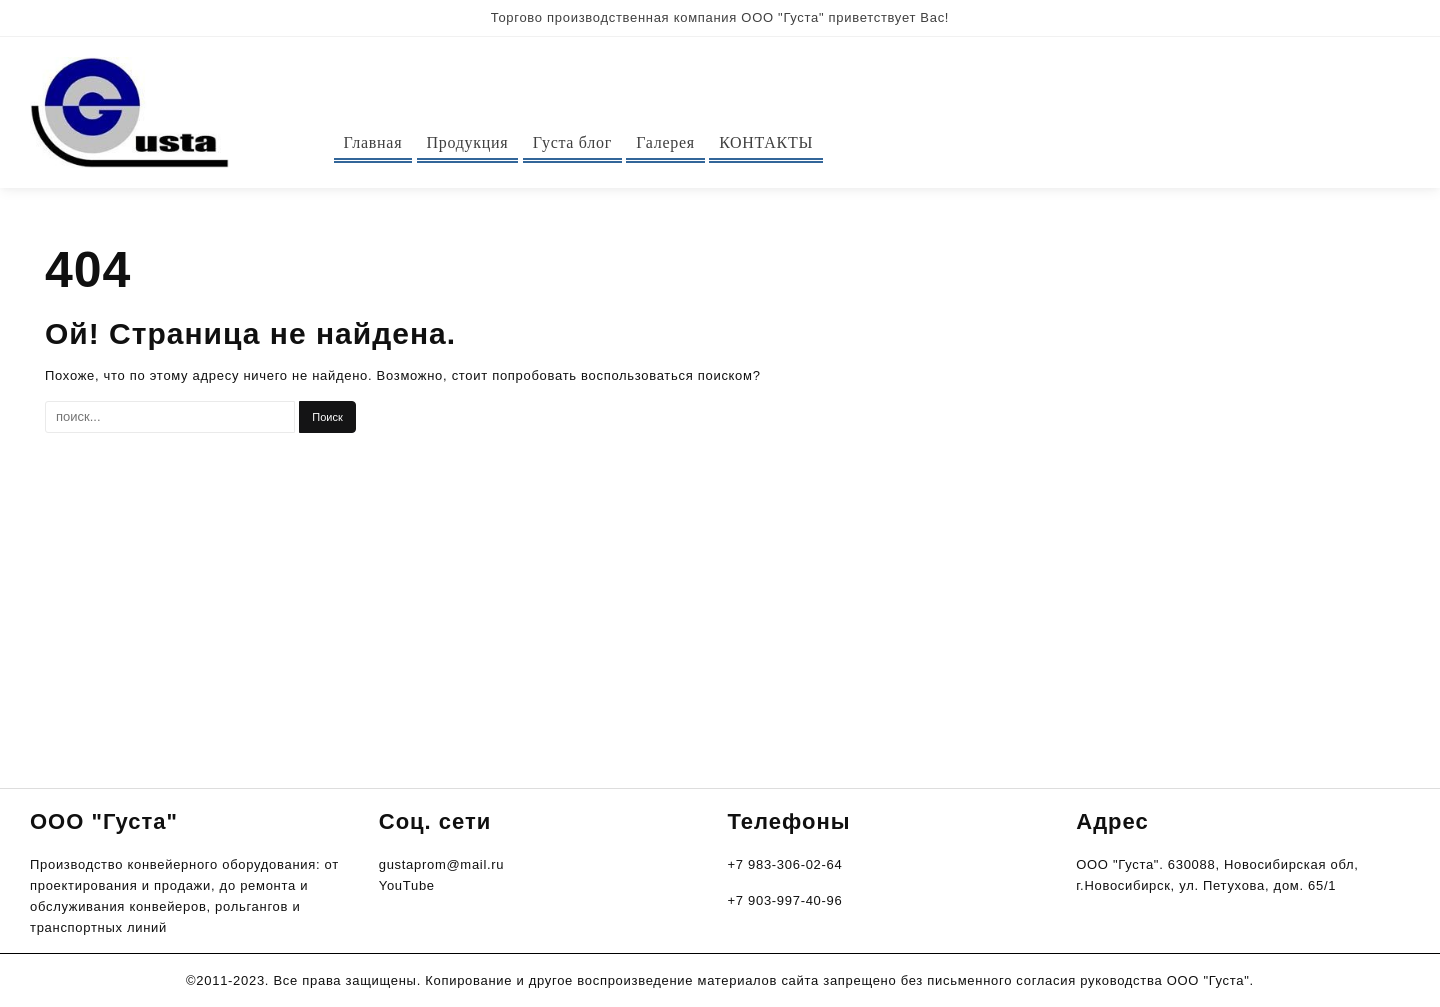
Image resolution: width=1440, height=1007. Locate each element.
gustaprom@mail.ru (442, 864)
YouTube (407, 885)
